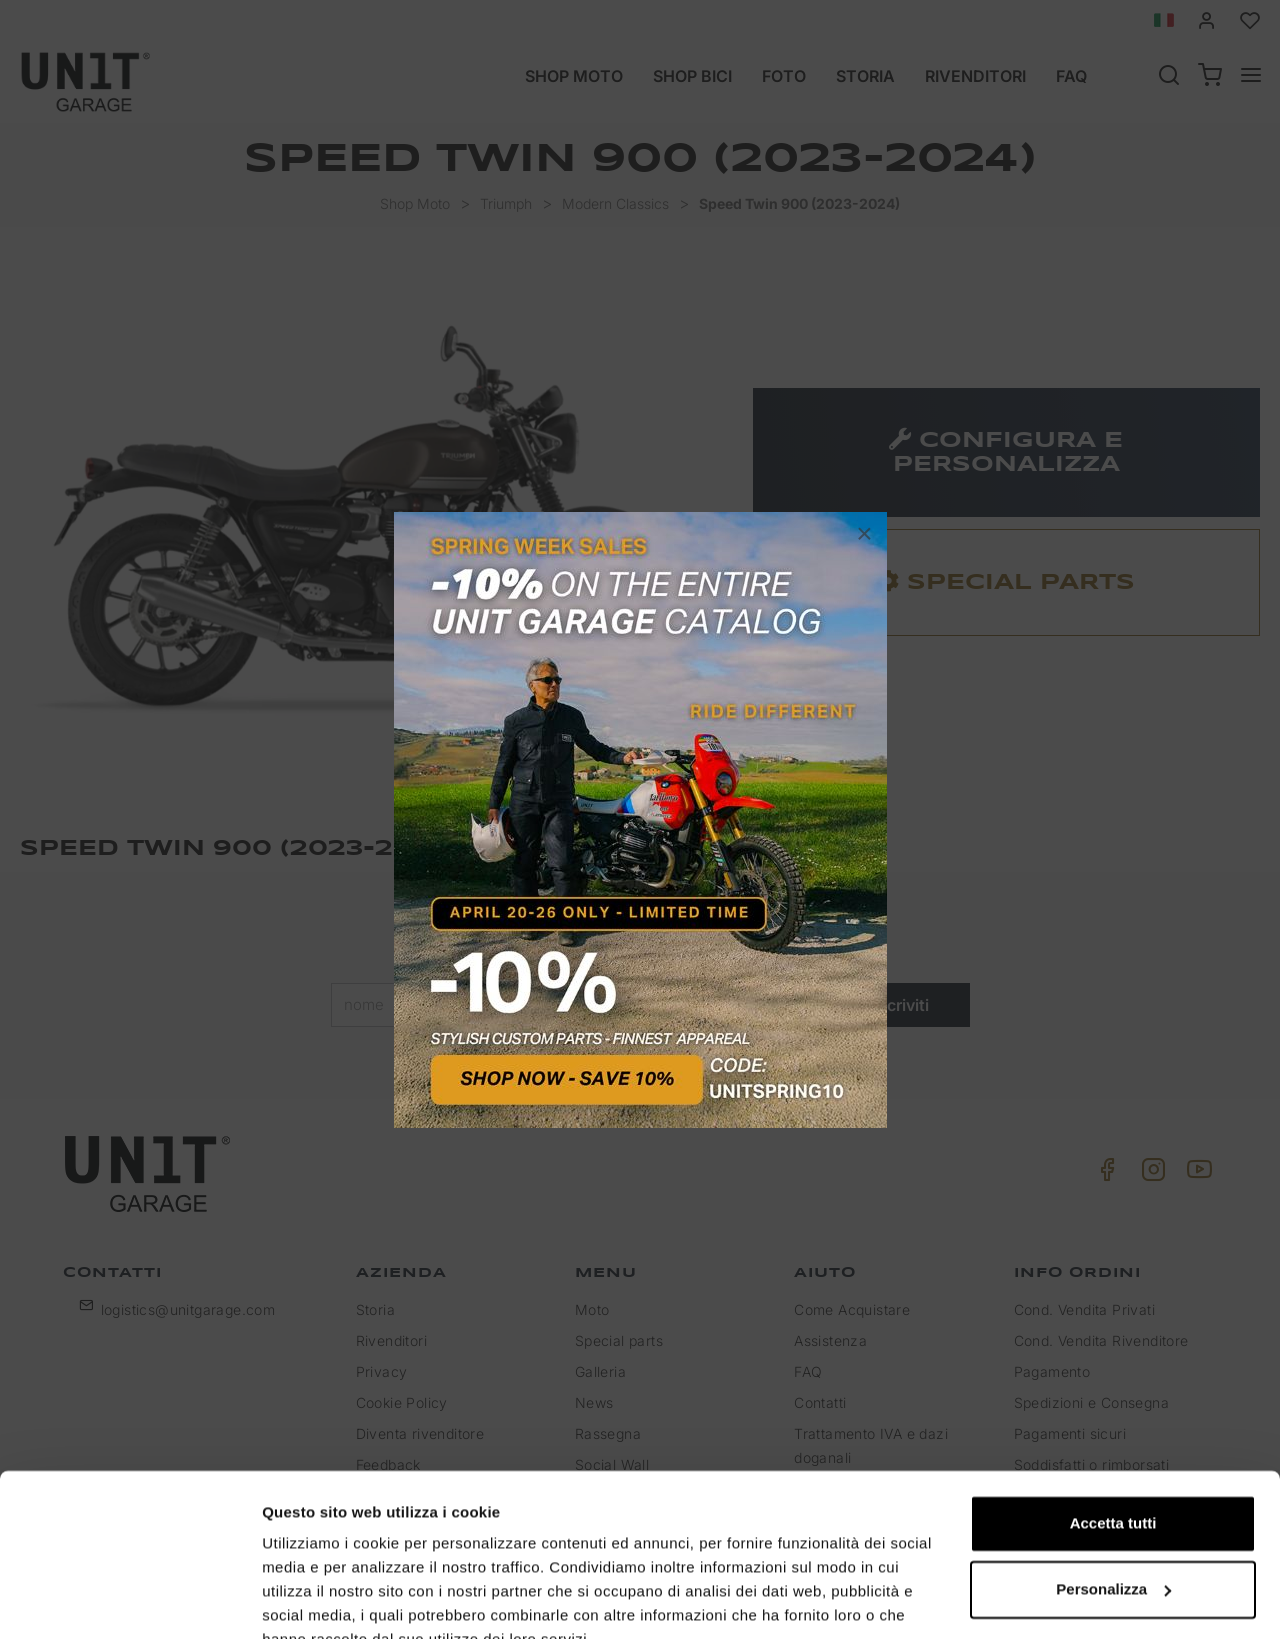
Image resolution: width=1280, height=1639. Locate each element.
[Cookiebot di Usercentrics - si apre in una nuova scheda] (129, 1600)
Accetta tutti (1113, 1428)
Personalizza (1113, 1493)
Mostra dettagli (316, 1599)
